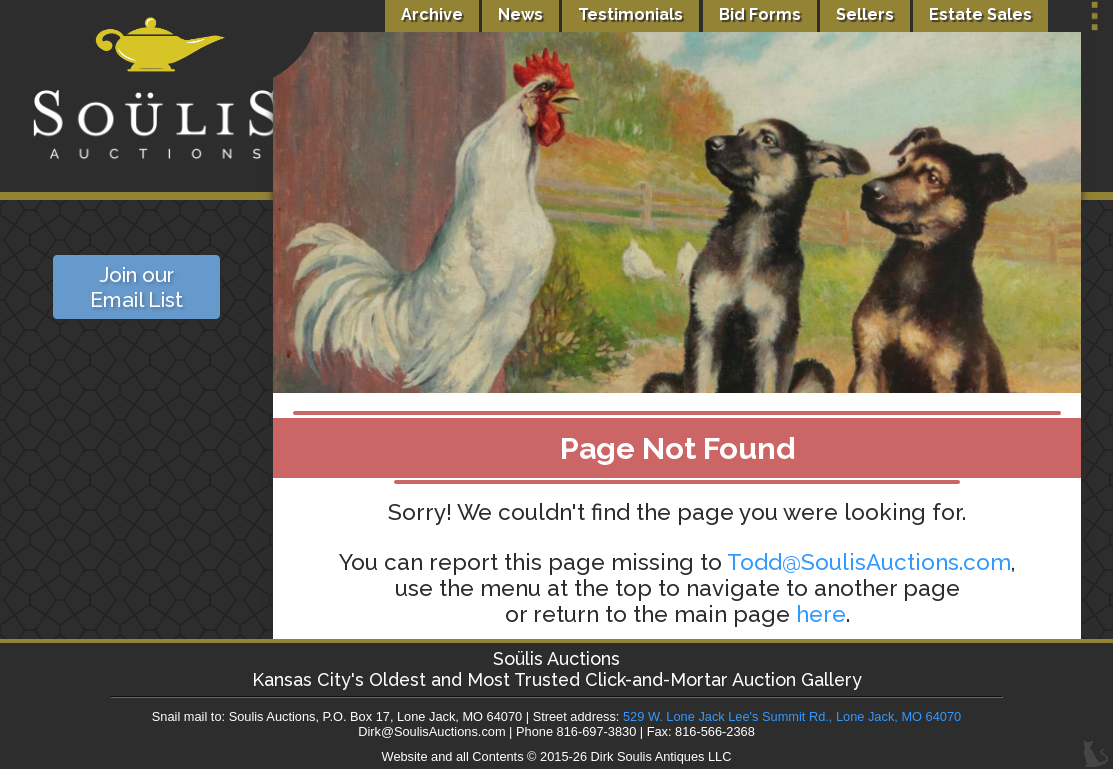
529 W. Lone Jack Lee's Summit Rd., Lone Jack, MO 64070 (792, 716)
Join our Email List (136, 287)
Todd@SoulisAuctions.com (869, 562)
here (821, 614)
